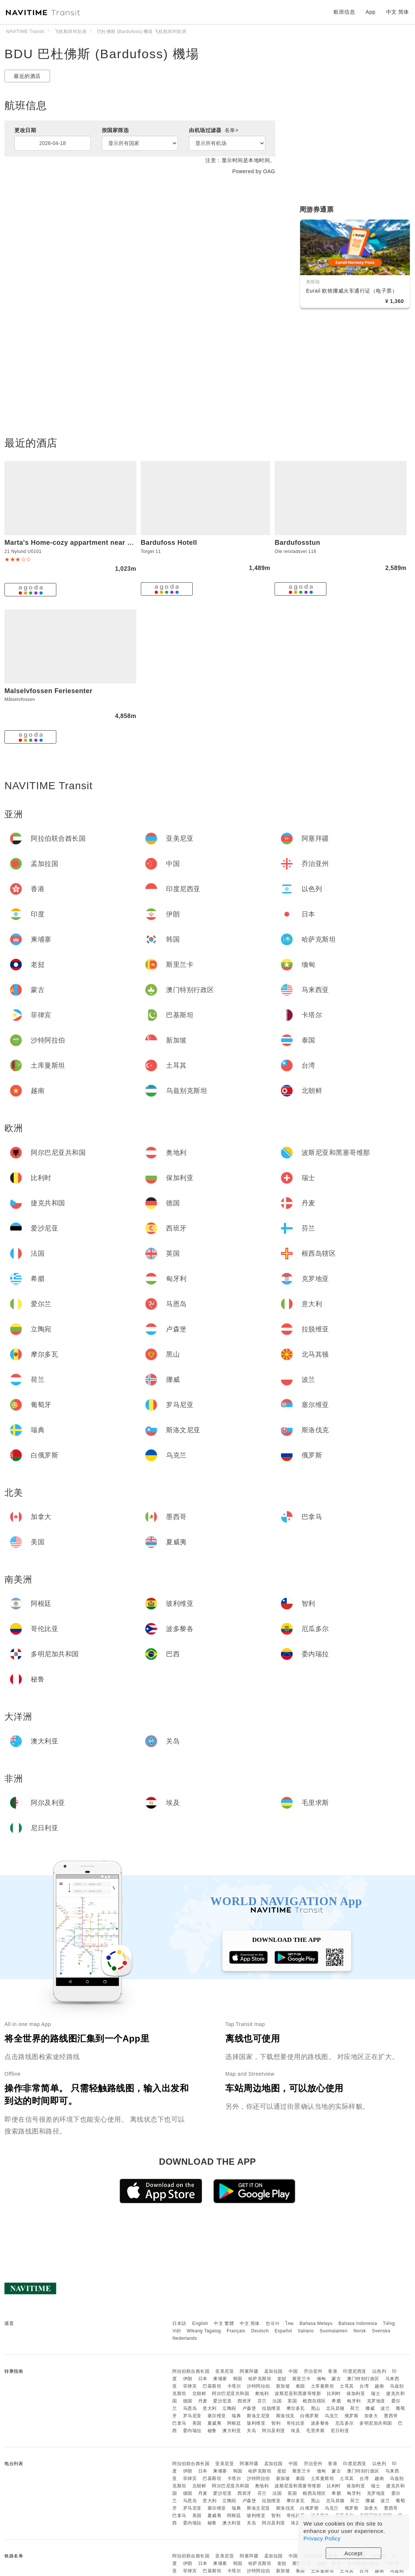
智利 (275, 2423)
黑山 (315, 2408)
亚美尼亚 (224, 2371)
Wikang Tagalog (204, 2330)
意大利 (210, 2408)
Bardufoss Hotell (169, 542)
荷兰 (354, 2408)
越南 (379, 2386)
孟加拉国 (273, 2371)
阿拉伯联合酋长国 (190, 2371)
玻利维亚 (256, 2423)
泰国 (300, 2386)
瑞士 (375, 2393)
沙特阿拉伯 (258, 2386)
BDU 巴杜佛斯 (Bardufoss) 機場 (101, 54)
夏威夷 (215, 2423)
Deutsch (260, 2330)
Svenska (381, 2330)
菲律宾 (190, 2386)
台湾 (364, 2386)
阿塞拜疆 (249, 2371)
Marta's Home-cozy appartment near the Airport (83, 542)
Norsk (359, 2330)
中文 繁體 (224, 2323)
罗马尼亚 (192, 2415)
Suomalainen (334, 2330)
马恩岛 (190, 2408)
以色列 (379, 2371)
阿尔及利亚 (273, 2430)
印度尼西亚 (354, 2371)
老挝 (281, 2378)
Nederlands (184, 2338)
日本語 (179, 2323)
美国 (197, 2423)
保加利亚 (355, 2393)
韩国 (237, 2378)
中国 (293, 2371)
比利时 (334, 2393)
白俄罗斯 (309, 2415)
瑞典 (236, 2415)
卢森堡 (249, 2408)
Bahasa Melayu (316, 2323)
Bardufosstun (297, 542)
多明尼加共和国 (375, 2423)
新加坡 (283, 2386)
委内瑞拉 (192, 2430)
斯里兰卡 (301, 2378)
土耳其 (347, 2386)
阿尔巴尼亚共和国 (230, 2393)
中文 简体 (250, 2323)
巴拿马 (179, 2423)
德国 (187, 2401)
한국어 (273, 2323)
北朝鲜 (199, 2393)
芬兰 (262, 2401)
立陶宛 (229, 2408)
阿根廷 (234, 2423)
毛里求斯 (315, 2430)
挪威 (370, 2408)
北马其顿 (335, 2408)
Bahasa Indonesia (358, 2323)
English (200, 2323)
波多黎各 (320, 2423)
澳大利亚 (231, 2430)
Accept (354, 2553)
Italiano (306, 2330)
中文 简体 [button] (397, 12)
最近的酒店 (27, 76)
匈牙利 (354, 2401)
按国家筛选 (115, 130)
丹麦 (203, 2401)
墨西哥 (391, 2415)
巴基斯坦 (212, 2386)
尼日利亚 (340, 2430)
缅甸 (321, 2378)
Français (236, 2330)
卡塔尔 (234, 2386)
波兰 (385, 2408)
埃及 (295, 2430)
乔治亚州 (313, 2371)
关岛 (251, 2430)
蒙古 (336, 2378)
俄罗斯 (352, 2415)
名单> (232, 130)
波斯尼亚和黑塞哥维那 (298, 2393)
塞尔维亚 (217, 2415)
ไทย (289, 2323)
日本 (203, 2378)
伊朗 (187, 2378)
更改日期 (25, 130)
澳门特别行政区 (363, 2378)
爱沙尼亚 (222, 2401)
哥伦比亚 (295, 2423)
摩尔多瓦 (295, 2408)
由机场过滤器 (213, 130)
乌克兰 (332, 2415)
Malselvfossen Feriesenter (48, 691)
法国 (277, 2401)
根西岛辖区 (314, 2401)
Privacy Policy (322, 2538)
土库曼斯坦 (322, 2386)
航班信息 (344, 12)
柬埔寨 (220, 2378)
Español (283, 2330)
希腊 (336, 2401)
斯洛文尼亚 (258, 2415)
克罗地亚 (376, 2401)
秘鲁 (212, 2430)
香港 (332, 2371)
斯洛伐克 (285, 2415)
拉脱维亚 (271, 2408)
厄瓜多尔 (344, 2423)
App (370, 12)
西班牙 (245, 2401)
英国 (292, 2401)
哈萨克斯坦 (260, 2378)
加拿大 (371, 2415)
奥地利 (262, 2393)
